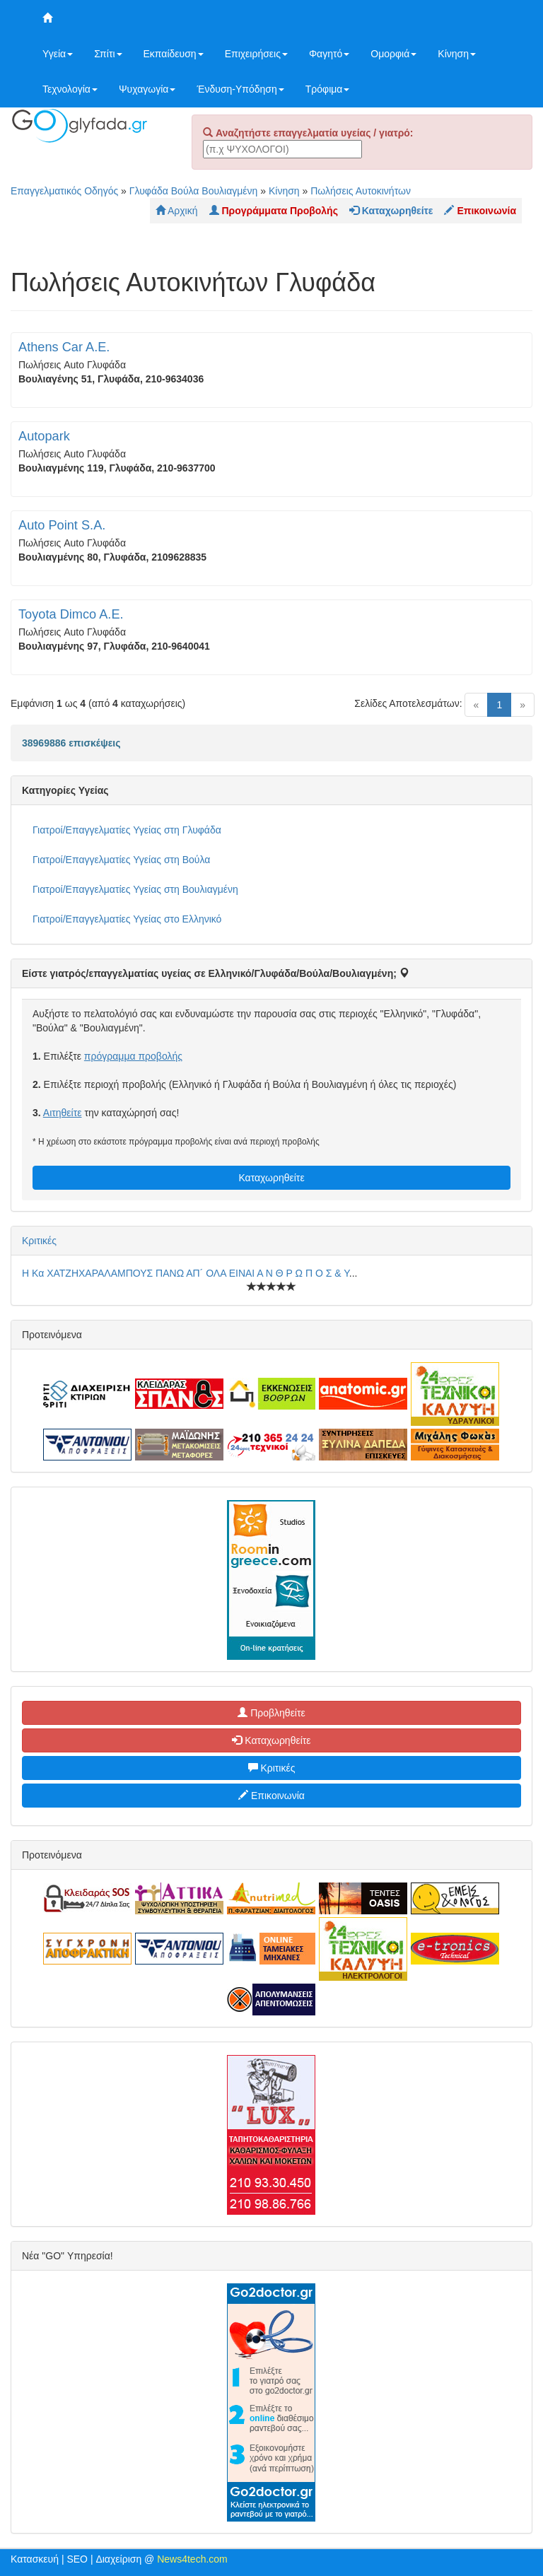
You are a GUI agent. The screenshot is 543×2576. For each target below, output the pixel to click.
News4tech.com (192, 2559)
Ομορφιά (393, 53)
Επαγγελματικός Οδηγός (64, 191)
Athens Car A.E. (64, 347)
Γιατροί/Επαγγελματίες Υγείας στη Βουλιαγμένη (135, 889)
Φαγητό (329, 53)
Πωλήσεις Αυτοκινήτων (360, 191)
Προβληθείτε (271, 1713)
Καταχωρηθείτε (271, 1177)
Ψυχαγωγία (147, 89)
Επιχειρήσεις (256, 53)
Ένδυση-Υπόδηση (240, 89)
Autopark (44, 436)
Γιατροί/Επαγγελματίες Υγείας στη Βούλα (121, 859)
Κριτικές (39, 1240)
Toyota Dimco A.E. (71, 614)
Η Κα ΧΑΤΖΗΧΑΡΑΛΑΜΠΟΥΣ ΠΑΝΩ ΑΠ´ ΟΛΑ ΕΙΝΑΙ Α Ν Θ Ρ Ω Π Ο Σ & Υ (185, 1273)
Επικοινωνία (271, 1795)
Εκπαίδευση (174, 53)
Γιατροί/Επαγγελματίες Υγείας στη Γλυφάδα (127, 830)
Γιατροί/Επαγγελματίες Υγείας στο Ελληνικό (127, 919)
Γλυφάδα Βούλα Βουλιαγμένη (193, 191)
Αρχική (177, 210)
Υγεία (57, 53)
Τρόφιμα (327, 89)
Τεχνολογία (70, 89)
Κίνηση (457, 53)
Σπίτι (108, 53)
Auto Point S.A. (61, 525)
